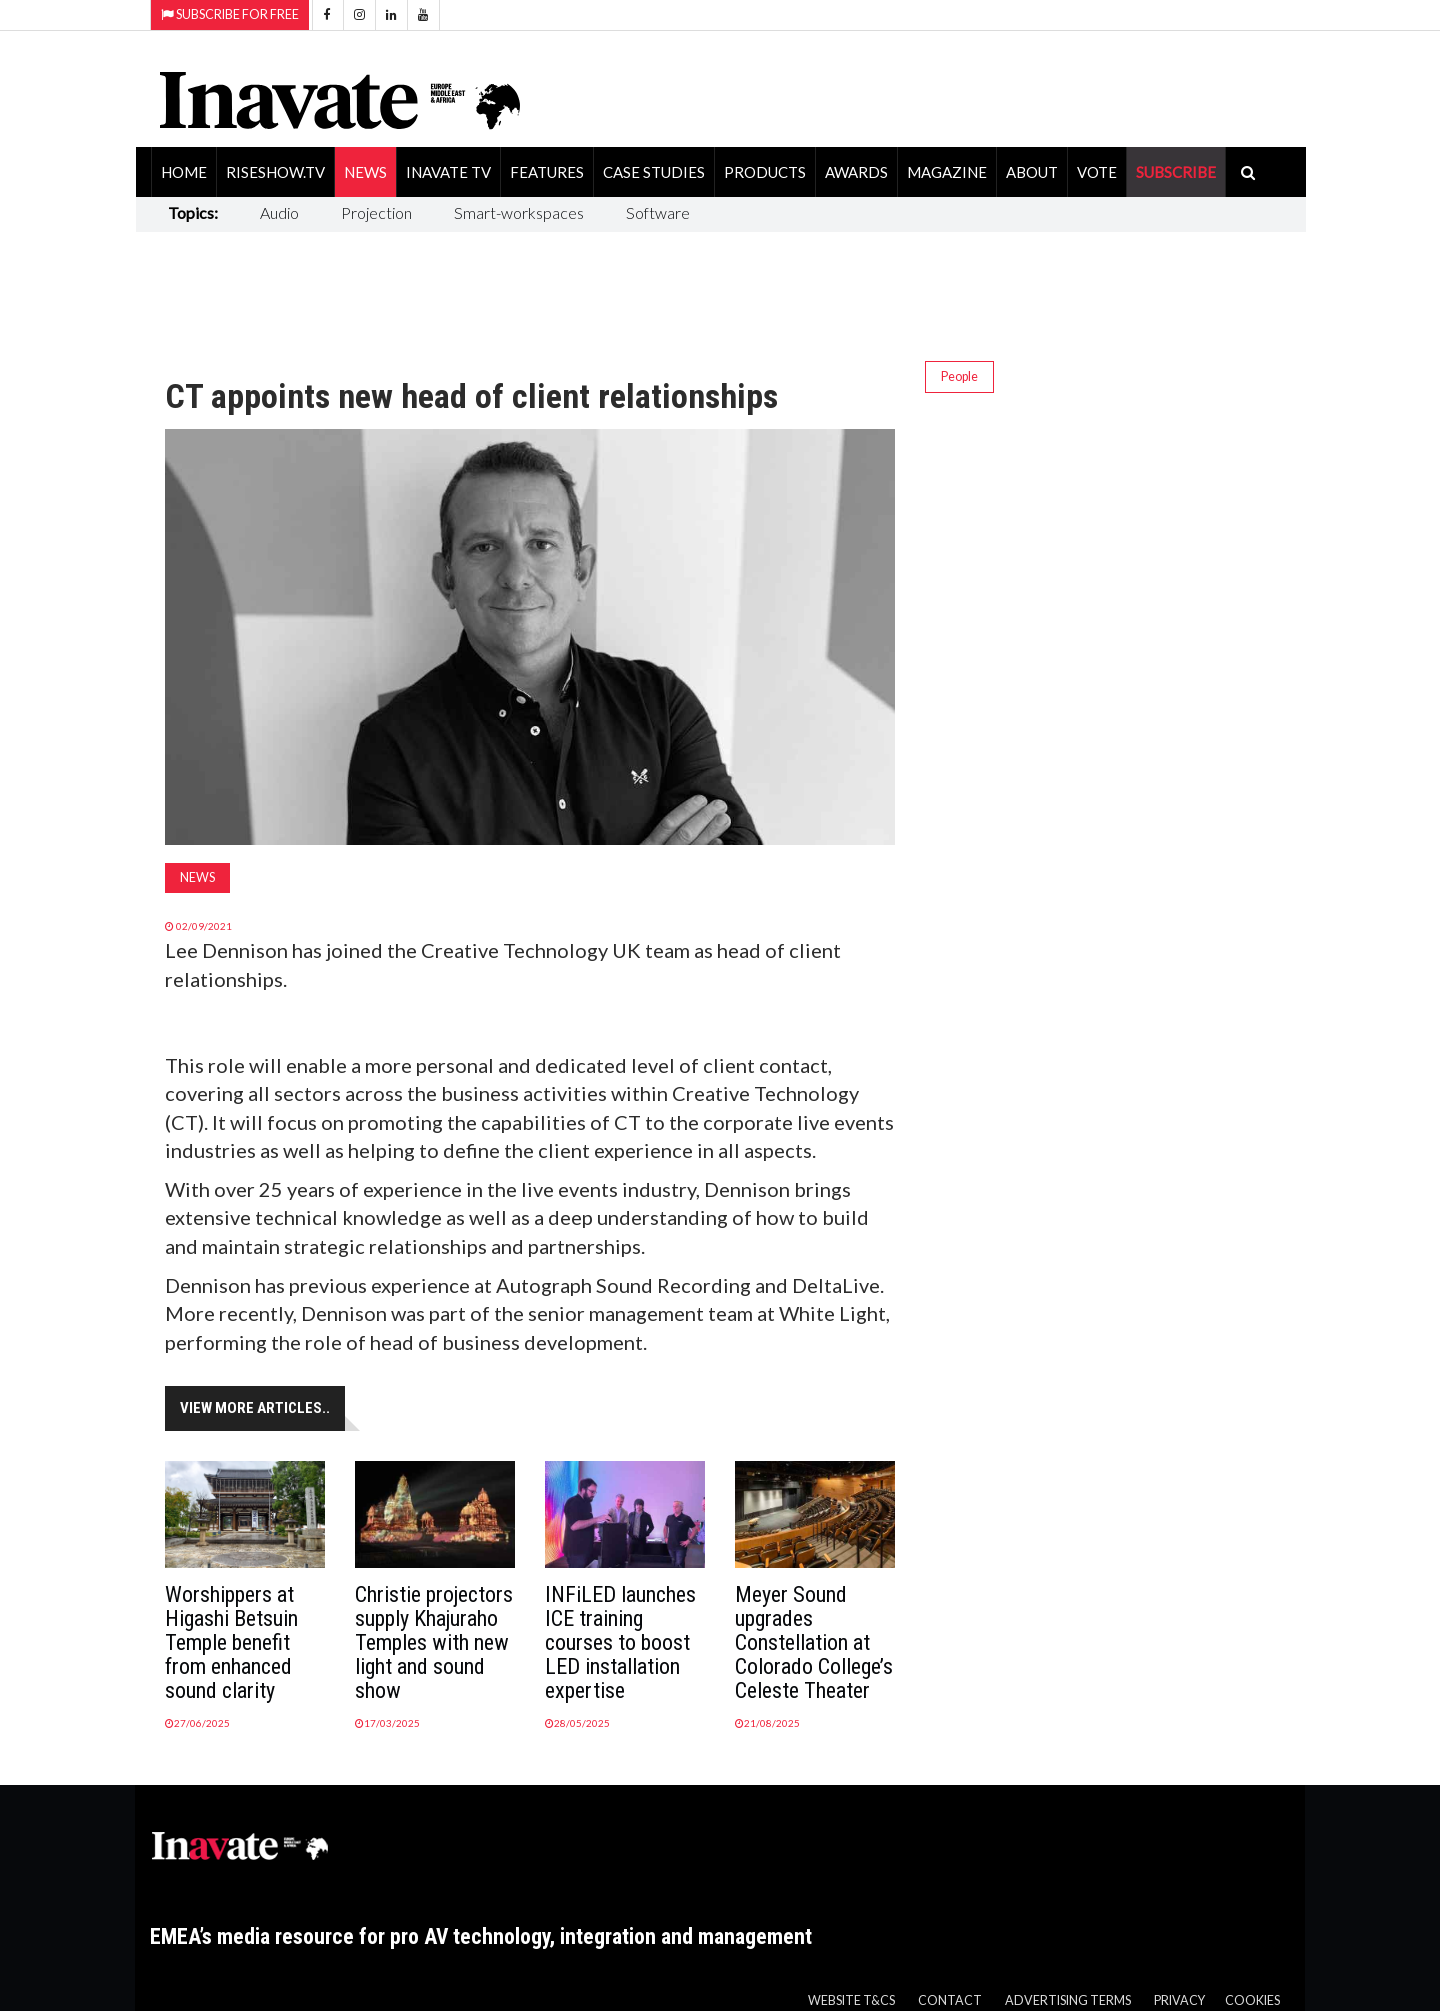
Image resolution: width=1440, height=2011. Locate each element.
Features (547, 172)
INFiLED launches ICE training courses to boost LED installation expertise (620, 1642)
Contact (950, 2000)
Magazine (947, 172)
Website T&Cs (851, 2000)
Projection (376, 212)
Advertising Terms (1068, 2000)
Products (765, 172)
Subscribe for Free (230, 14)
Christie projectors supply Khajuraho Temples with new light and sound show (434, 1642)
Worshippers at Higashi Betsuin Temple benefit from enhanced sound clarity (231, 1642)
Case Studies (654, 172)
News (365, 172)
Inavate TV (448, 172)
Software (658, 212)
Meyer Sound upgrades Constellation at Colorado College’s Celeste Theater (814, 1642)
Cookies (1252, 2000)
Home (184, 172)
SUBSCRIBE (1176, 172)
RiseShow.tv (275, 172)
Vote (1097, 172)
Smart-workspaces (519, 212)
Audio (279, 212)
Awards (856, 172)
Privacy (1179, 2000)
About (1032, 172)
